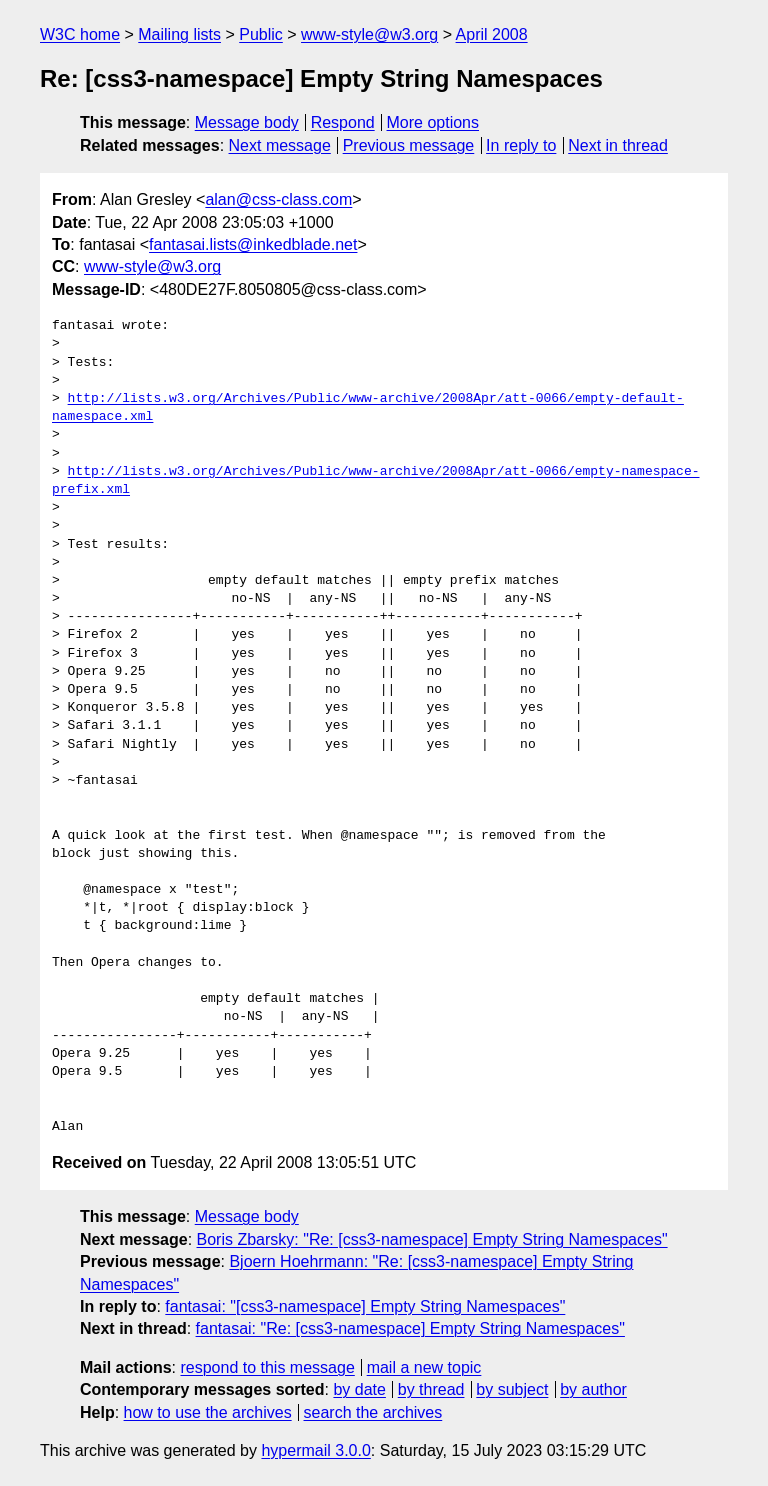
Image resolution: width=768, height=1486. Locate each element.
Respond (343, 122)
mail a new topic (424, 1367)
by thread (431, 1389)
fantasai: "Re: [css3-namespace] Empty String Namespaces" (410, 1328)
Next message (280, 145)
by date (359, 1389)
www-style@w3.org (369, 34)
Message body (247, 122)
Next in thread (618, 145)
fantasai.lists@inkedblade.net (253, 244)
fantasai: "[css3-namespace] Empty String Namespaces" (365, 1306)
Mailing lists (179, 34)
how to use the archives (208, 1412)
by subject (512, 1389)
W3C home (80, 34)
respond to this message (267, 1367)
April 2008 (492, 34)
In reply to (521, 145)
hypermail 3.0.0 (315, 1450)
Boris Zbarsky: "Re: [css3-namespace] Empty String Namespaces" (432, 1239)
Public (261, 34)
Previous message (409, 145)
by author (593, 1389)
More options (433, 122)
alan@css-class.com (278, 199)
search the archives (373, 1412)
